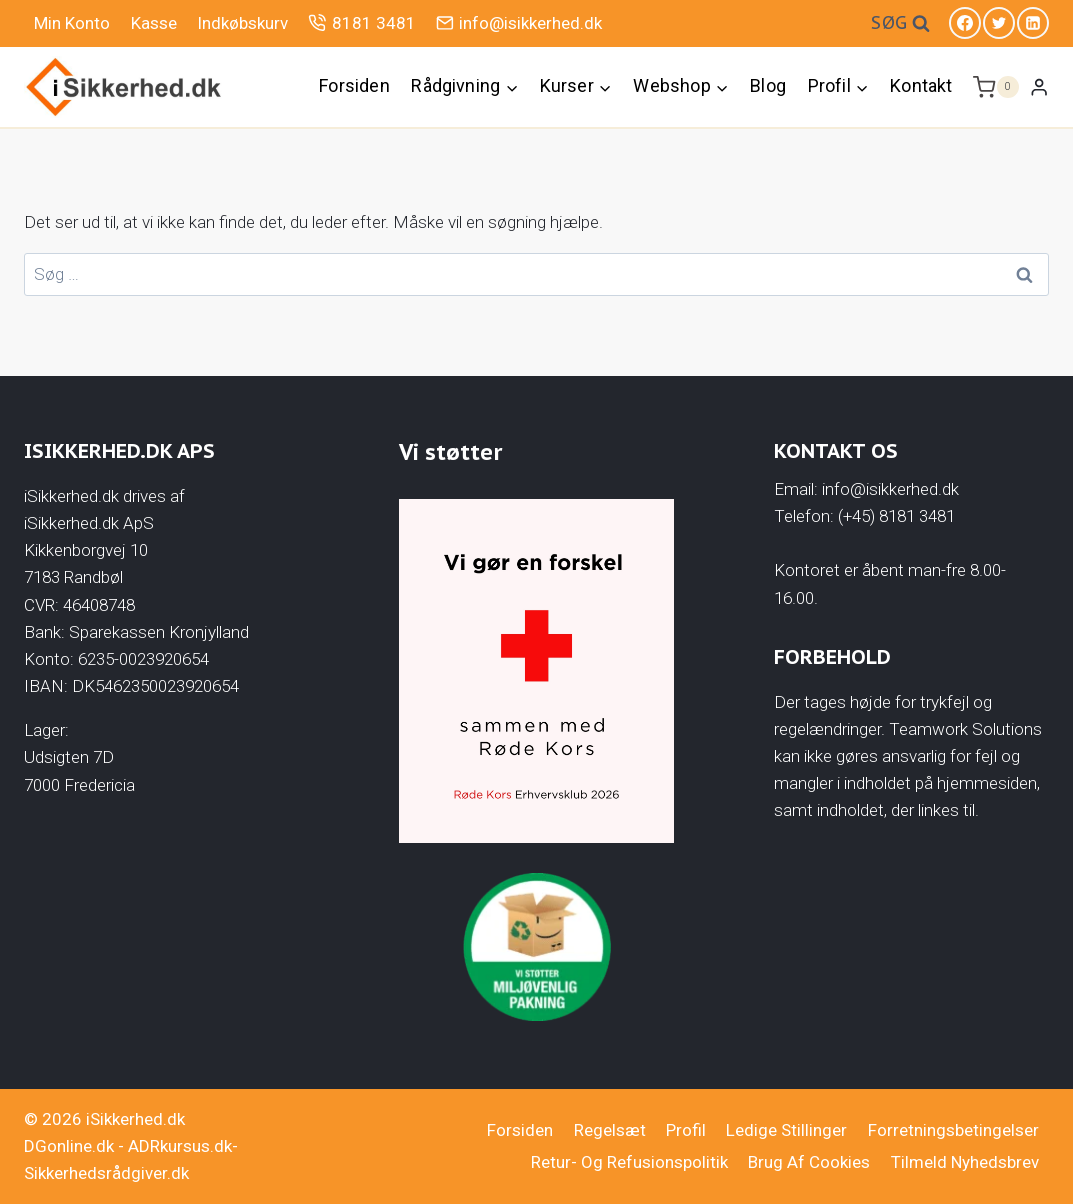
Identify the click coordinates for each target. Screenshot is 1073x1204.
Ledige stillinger (786, 1130)
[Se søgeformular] (900, 23)
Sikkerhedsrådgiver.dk (106, 1173)
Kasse (154, 23)
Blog (768, 85)
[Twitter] (999, 23)
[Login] (1039, 86)
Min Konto (72, 23)
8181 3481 (361, 22)
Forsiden (354, 85)
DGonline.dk (69, 1146)
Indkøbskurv (242, 23)
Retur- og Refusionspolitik (629, 1162)
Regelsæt (610, 1130)
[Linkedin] (1033, 23)
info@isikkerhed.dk (519, 22)
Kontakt (921, 85)
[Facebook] (965, 23)
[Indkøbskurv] (995, 87)
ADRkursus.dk (180, 1146)
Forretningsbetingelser (953, 1130)
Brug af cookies (809, 1162)
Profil (686, 1130)
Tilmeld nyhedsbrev (965, 1162)
